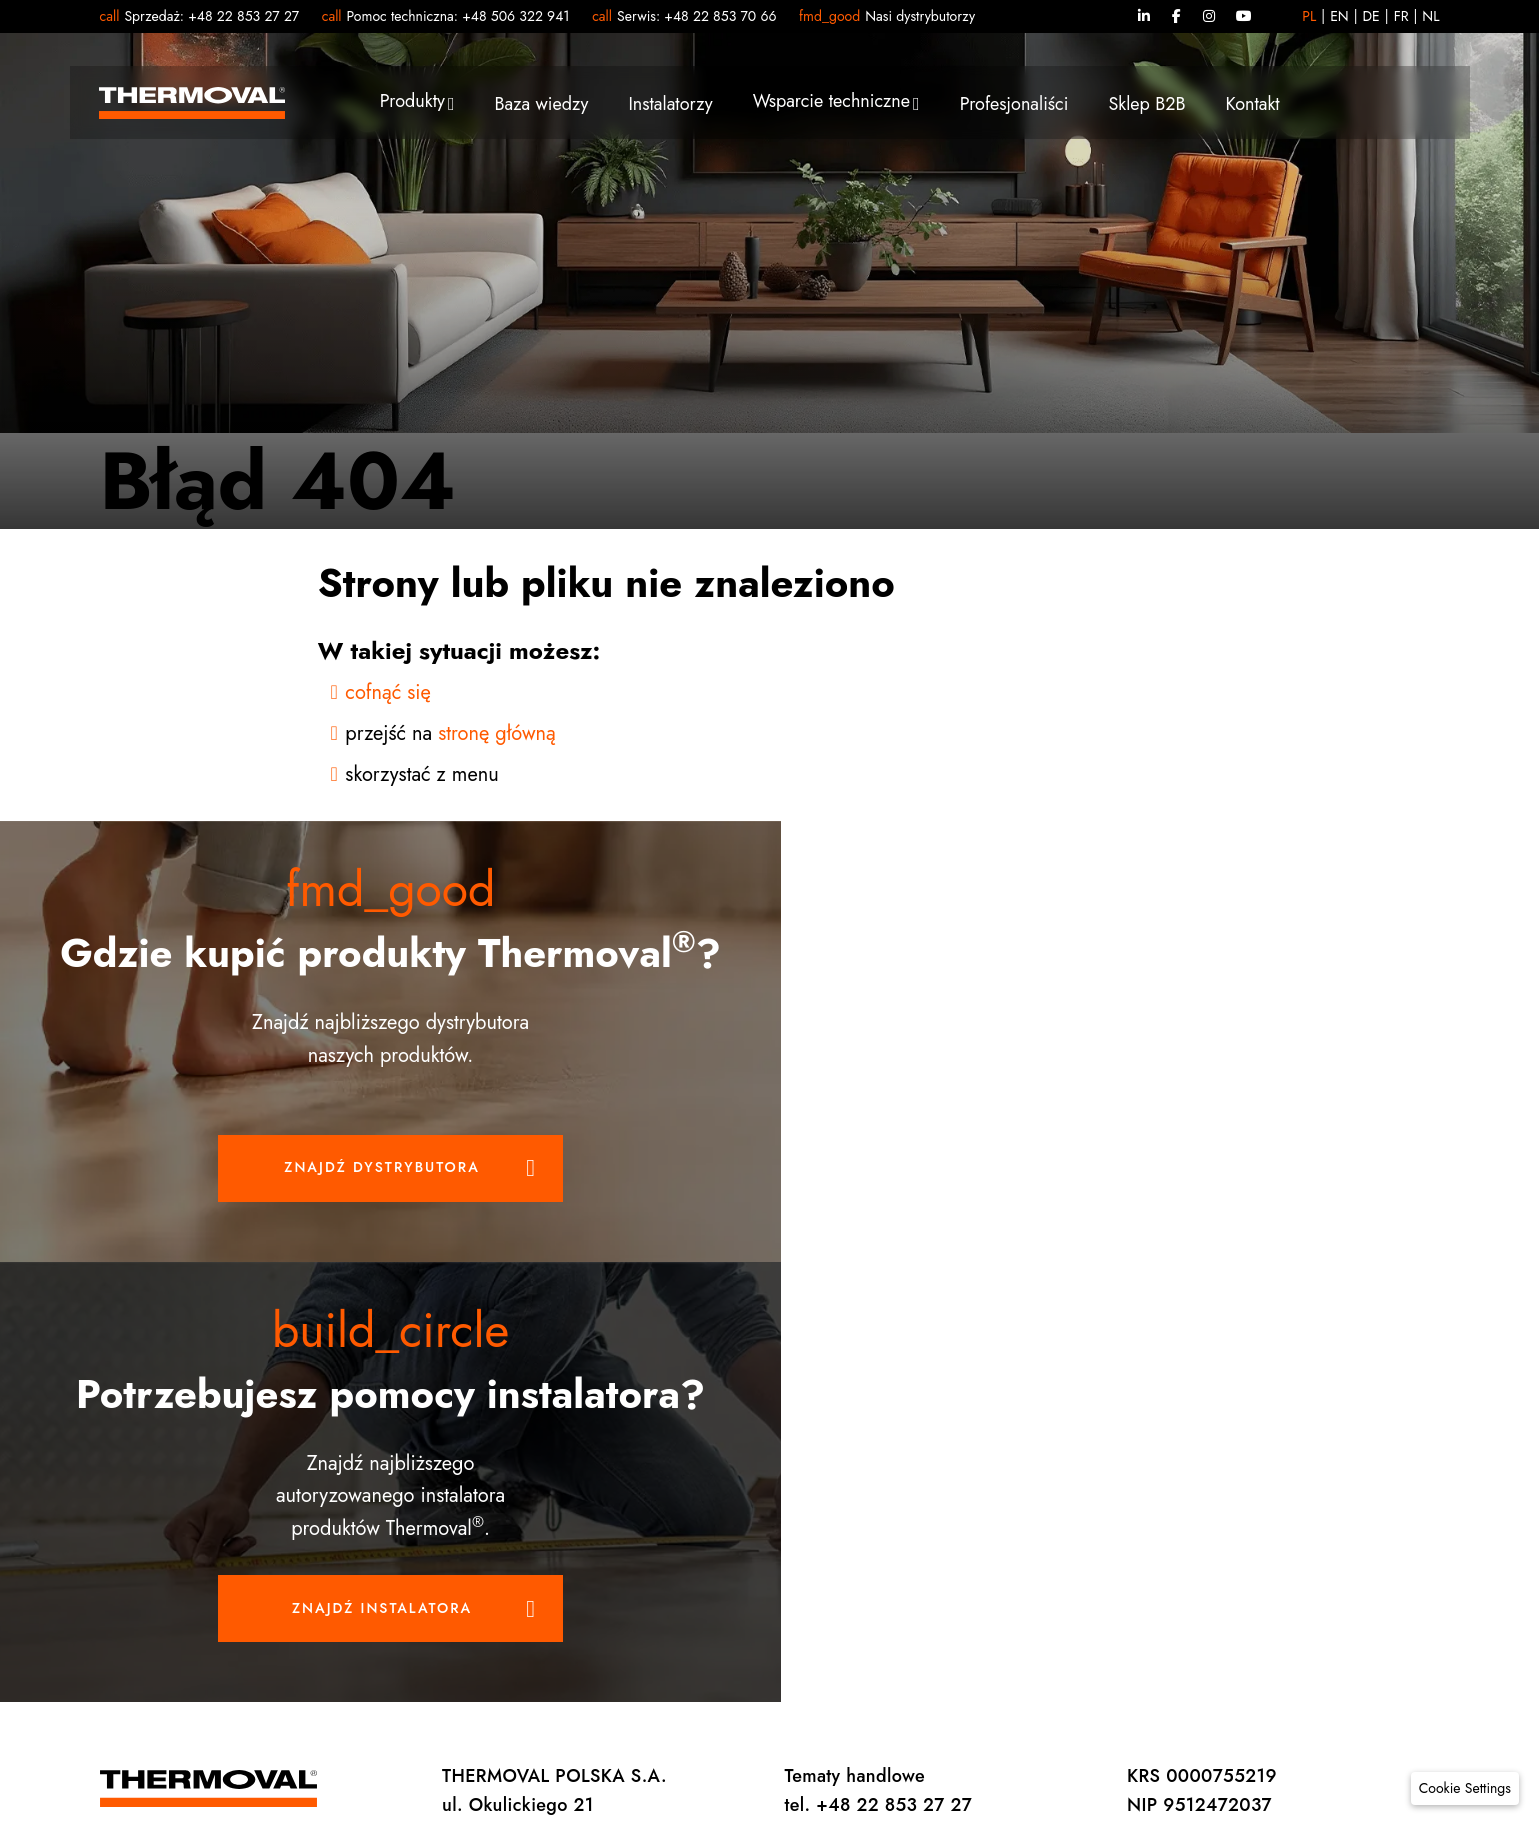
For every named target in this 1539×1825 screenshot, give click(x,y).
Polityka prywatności (1009, 1512)
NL (1430, 16)
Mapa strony (1149, 1512)
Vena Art (1408, 1512)
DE (1371, 16)
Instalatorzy (670, 106)
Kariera (1243, 1512)
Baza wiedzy (541, 106)
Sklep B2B (1146, 106)
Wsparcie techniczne (831, 103)
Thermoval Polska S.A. (636, 1512)
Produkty (412, 103)
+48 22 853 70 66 (720, 16)
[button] (1465, 1788)
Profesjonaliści (1014, 106)
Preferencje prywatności (827, 1512)
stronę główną (497, 733)
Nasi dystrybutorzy (920, 16)
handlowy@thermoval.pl (539, 1443)
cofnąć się (388, 692)
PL (1309, 16)
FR (1401, 16)
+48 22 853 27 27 (243, 16)
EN (1339, 16)
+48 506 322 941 (515, 16)
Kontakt (1253, 106)
